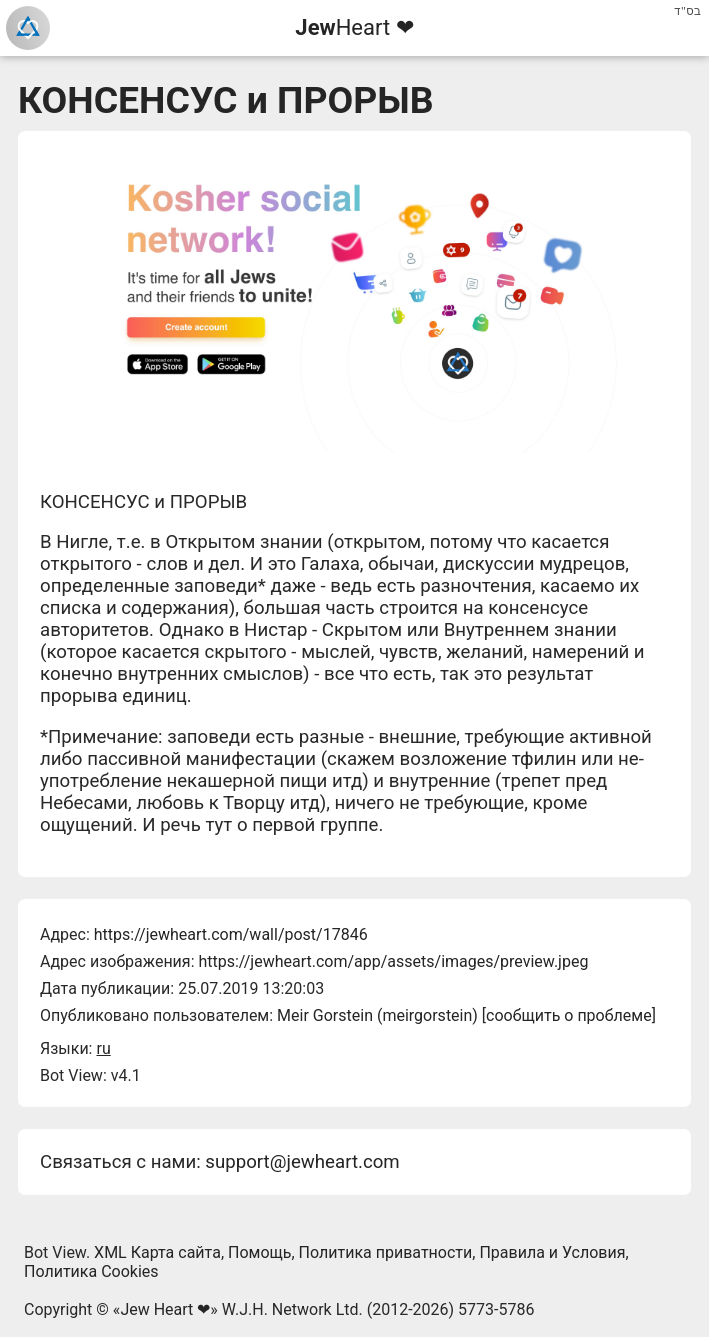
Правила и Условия (552, 1252)
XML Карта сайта (157, 1252)
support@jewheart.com (302, 1162)
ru (103, 1048)
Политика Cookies (91, 1271)
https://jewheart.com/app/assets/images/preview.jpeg (393, 961)
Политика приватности (386, 1252)
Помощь (259, 1252)
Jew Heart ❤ (165, 1309)
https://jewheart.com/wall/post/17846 (231, 934)
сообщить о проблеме (569, 1015)
